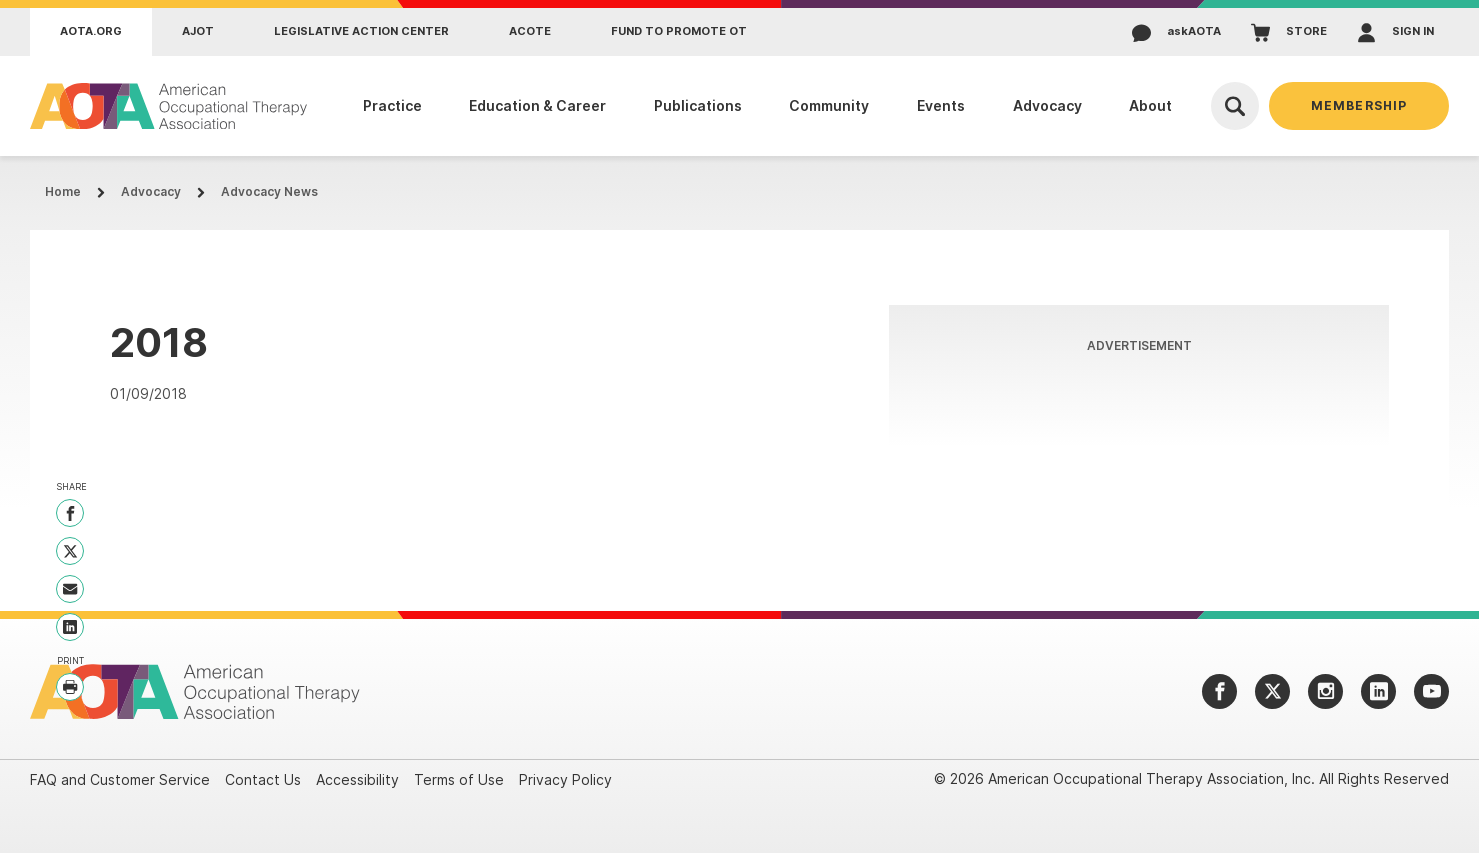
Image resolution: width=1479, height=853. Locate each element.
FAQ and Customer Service (120, 779)
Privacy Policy (565, 779)
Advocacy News (269, 191)
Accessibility (357, 779)
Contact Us (263, 779)
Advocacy (151, 191)
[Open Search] (1235, 106)
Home (63, 191)
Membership (1359, 105)
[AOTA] (169, 106)
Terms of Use (459, 779)
